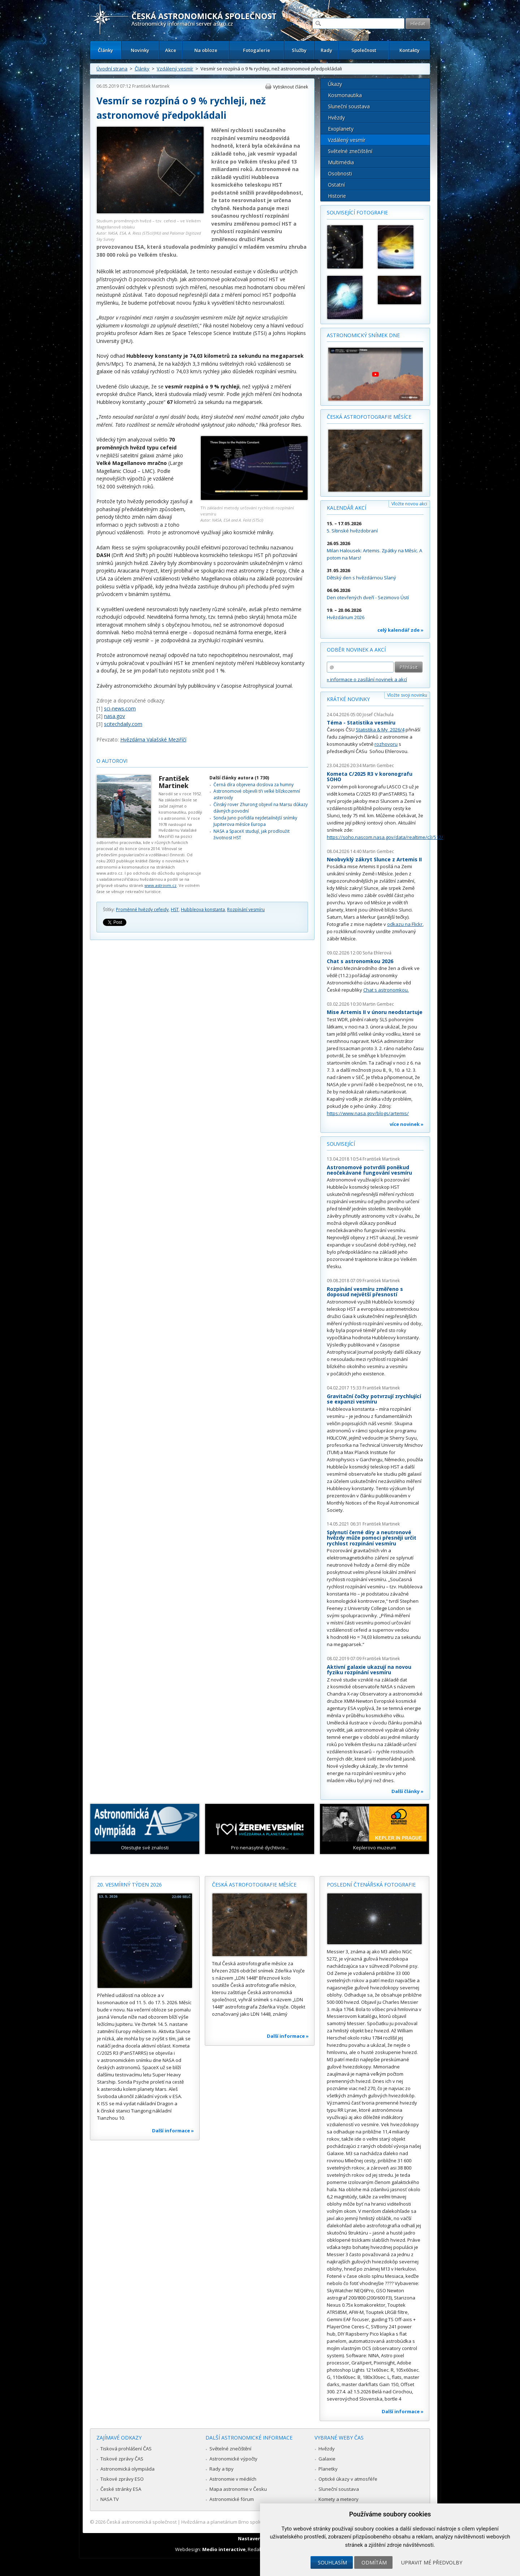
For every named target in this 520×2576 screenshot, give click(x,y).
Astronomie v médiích (232, 2479)
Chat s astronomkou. (386, 990)
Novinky (140, 50)
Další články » (407, 1791)
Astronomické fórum (231, 2499)
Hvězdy (336, 117)
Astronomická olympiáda (127, 2469)
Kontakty (409, 50)
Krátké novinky (348, 699)
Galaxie (326, 2458)
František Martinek (150, 86)
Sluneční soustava (349, 106)
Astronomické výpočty (233, 2458)
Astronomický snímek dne (363, 335)
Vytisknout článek (290, 87)
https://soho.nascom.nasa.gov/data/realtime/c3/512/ (385, 837)
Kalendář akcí (346, 507)
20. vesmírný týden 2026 (129, 1884)
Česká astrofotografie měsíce (369, 416)
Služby (299, 50)
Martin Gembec (378, 765)
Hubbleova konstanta (203, 909)
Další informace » (173, 2130)
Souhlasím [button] (332, 2562)
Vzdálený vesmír (175, 68)
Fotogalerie (256, 50)
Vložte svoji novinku (407, 695)
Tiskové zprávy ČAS (121, 2458)
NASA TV (109, 2499)
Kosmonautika (345, 95)
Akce (170, 50)
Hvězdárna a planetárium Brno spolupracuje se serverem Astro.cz (253, 2522)
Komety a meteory (338, 2499)
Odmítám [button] (374, 2562)
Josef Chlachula (378, 715)
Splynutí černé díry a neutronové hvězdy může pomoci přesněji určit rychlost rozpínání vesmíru (371, 1538)
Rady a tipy (221, 2469)
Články (105, 50)
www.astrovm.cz (160, 885)
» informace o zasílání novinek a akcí (367, 679)
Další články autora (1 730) (239, 778)
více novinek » (407, 1124)
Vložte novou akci (409, 504)
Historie (337, 195)
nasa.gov (114, 716)
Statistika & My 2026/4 (380, 729)
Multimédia (341, 162)
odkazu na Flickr (404, 924)
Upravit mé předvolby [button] (431, 2562)
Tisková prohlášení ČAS (126, 2448)
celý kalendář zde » (400, 630)
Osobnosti (340, 173)
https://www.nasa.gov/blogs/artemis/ (368, 1113)
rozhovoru (386, 744)
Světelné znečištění (350, 151)
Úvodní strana (111, 68)
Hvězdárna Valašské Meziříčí (153, 739)
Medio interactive (224, 2549)
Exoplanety (341, 128)
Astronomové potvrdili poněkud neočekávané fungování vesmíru (369, 1170)
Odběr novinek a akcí (356, 649)
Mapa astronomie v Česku (238, 2489)
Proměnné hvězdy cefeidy (142, 909)
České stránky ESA (120, 2489)
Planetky (328, 2469)
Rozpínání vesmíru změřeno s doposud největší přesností (365, 1291)
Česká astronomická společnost (142, 2522)
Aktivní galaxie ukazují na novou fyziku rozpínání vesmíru (369, 1669)
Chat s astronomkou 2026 (360, 961)
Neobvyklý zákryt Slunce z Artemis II (374, 859)
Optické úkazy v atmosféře (347, 2479)
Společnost (363, 50)
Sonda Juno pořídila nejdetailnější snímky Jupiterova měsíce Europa (255, 821)
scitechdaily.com (123, 724)
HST (175, 909)
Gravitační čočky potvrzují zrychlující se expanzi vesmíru (374, 1399)
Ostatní (336, 184)
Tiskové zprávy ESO (122, 2479)
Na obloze (205, 50)
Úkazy (335, 83)
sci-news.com (120, 708)
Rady (326, 50)
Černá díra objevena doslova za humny (253, 785)
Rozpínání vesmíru (246, 909)
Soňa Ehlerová (377, 953)
